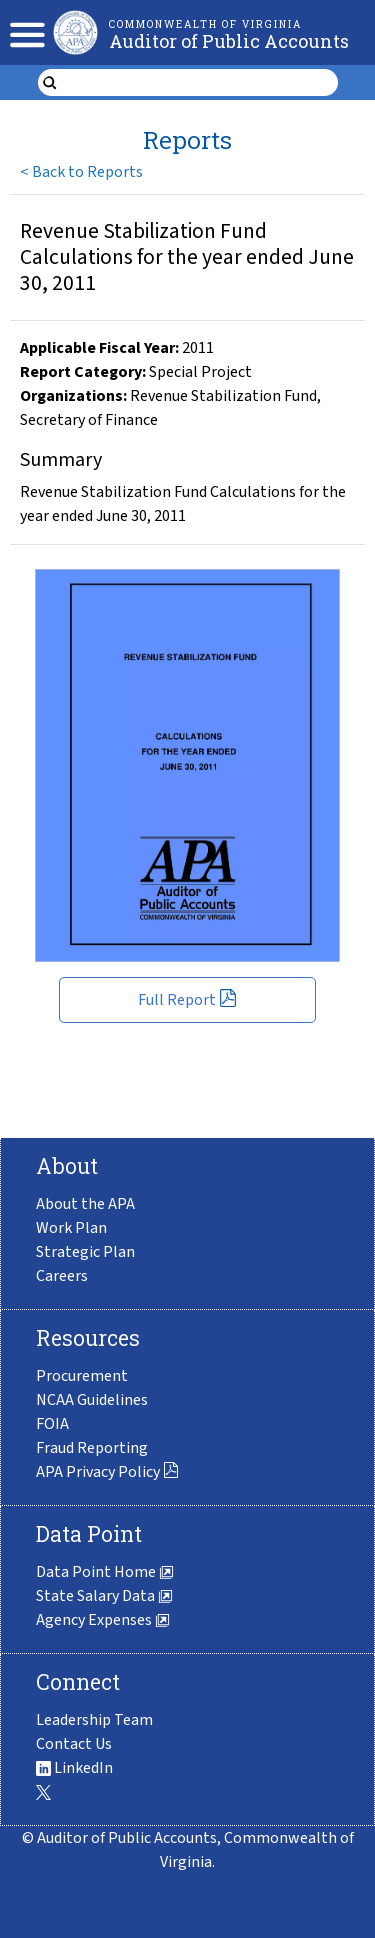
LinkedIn (74, 1768)
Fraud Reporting (92, 1448)
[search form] (200, 83)
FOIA (52, 1424)
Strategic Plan (85, 1252)
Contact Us (74, 1744)
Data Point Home (105, 1572)
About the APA (85, 1204)
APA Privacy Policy (107, 1472)
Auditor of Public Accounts (229, 41)
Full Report (187, 1000)
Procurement (82, 1376)
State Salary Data (104, 1596)
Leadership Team (94, 1720)
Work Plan (71, 1228)
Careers (62, 1276)
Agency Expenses (103, 1620)
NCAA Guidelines (92, 1400)
